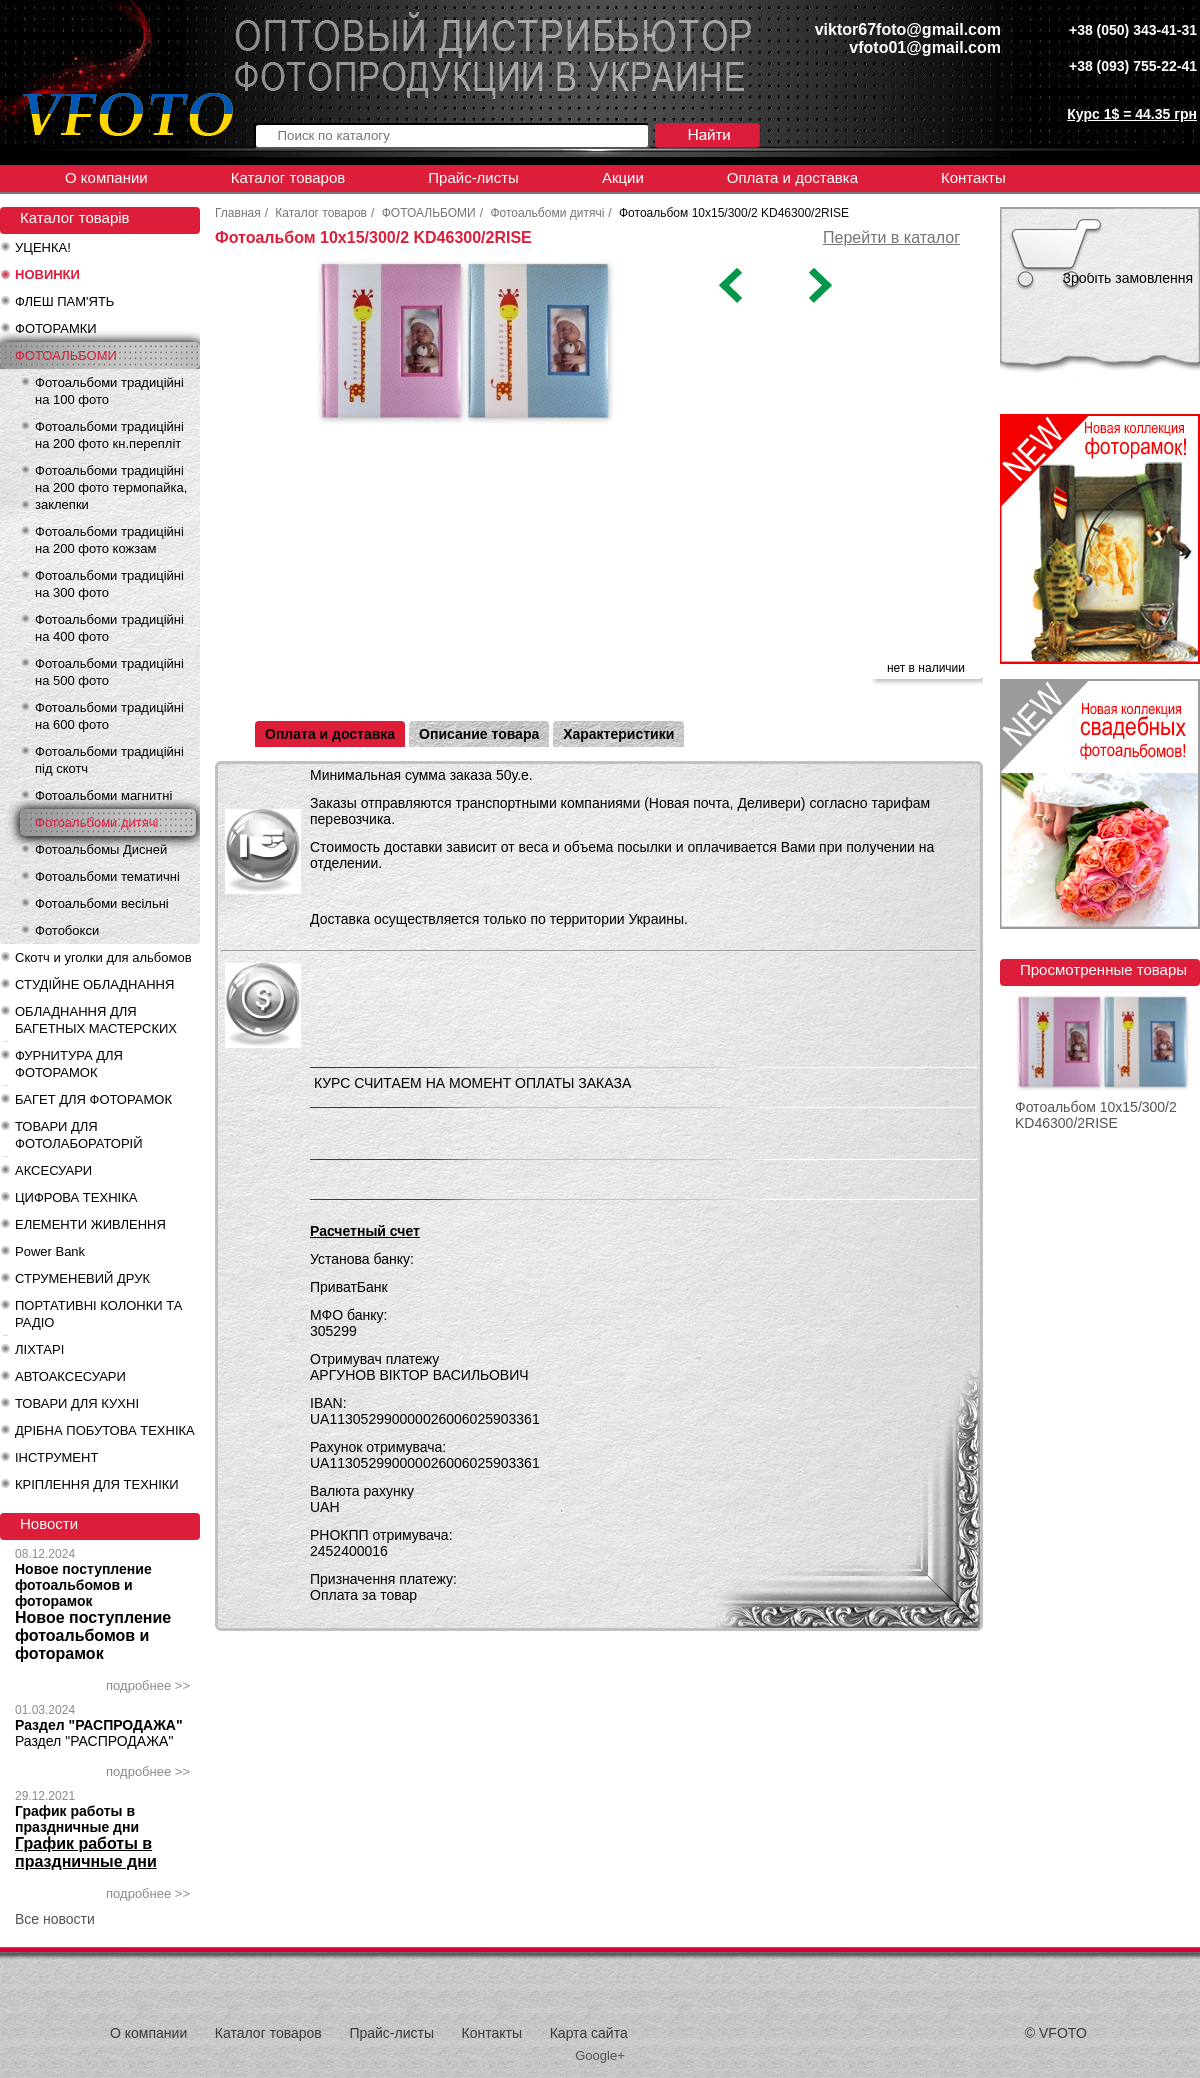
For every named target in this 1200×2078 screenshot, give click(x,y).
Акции (623, 177)
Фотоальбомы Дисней (101, 849)
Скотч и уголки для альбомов (103, 957)
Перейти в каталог (891, 237)
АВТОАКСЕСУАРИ (70, 1376)
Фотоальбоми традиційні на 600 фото (109, 716)
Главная (238, 213)
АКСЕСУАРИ (53, 1170)
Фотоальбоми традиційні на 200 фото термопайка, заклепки (111, 487)
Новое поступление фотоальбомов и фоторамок (83, 1585)
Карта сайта (589, 2033)
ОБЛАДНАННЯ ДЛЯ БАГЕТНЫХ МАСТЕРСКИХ (96, 1020)
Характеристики (618, 734)
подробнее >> (148, 1685)
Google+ (600, 2055)
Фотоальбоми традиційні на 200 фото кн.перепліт (109, 435)
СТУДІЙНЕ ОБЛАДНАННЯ (94, 984)
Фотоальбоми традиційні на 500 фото (109, 672)
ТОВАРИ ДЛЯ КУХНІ (77, 1403)
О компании (106, 177)
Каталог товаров (288, 177)
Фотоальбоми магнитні (103, 795)
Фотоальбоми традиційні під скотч (109, 760)
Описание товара (479, 734)
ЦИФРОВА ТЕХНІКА (76, 1197)
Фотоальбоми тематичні (107, 876)
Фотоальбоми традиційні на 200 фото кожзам (109, 540)
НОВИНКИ (47, 274)
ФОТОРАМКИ (56, 328)
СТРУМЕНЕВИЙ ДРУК (82, 1278)
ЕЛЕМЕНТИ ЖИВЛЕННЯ (90, 1224)
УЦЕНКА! (43, 247)
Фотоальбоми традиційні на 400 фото (109, 628)
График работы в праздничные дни (77, 1819)
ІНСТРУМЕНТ (56, 1457)
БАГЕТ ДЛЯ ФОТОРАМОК (93, 1099)
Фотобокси (67, 930)
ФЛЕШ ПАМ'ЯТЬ (64, 301)
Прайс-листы (473, 177)
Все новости (55, 1919)
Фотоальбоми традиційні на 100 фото (109, 391)
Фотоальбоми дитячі (96, 822)
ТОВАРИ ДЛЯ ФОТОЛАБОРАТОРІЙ (79, 1135)
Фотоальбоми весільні (102, 903)
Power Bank (50, 1251)
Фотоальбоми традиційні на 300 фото (109, 584)
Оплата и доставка (792, 177)
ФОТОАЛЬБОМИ (66, 355)
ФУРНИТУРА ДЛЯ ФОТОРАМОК (69, 1064)
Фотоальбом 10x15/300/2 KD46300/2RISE (1096, 1115)
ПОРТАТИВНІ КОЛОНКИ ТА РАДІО (98, 1314)
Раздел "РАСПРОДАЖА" (99, 1725)
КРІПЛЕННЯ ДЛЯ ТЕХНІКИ (97, 1484)
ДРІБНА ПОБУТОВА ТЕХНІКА (105, 1430)
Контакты (973, 177)
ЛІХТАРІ (39, 1349)
